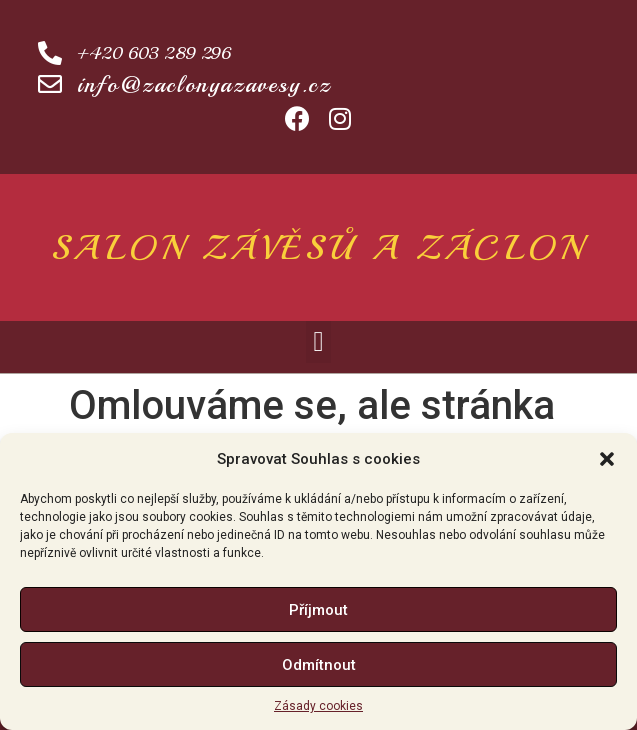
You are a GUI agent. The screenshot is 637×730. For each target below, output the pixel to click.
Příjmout (318, 610)
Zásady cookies (318, 706)
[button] (607, 459)
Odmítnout (319, 665)
